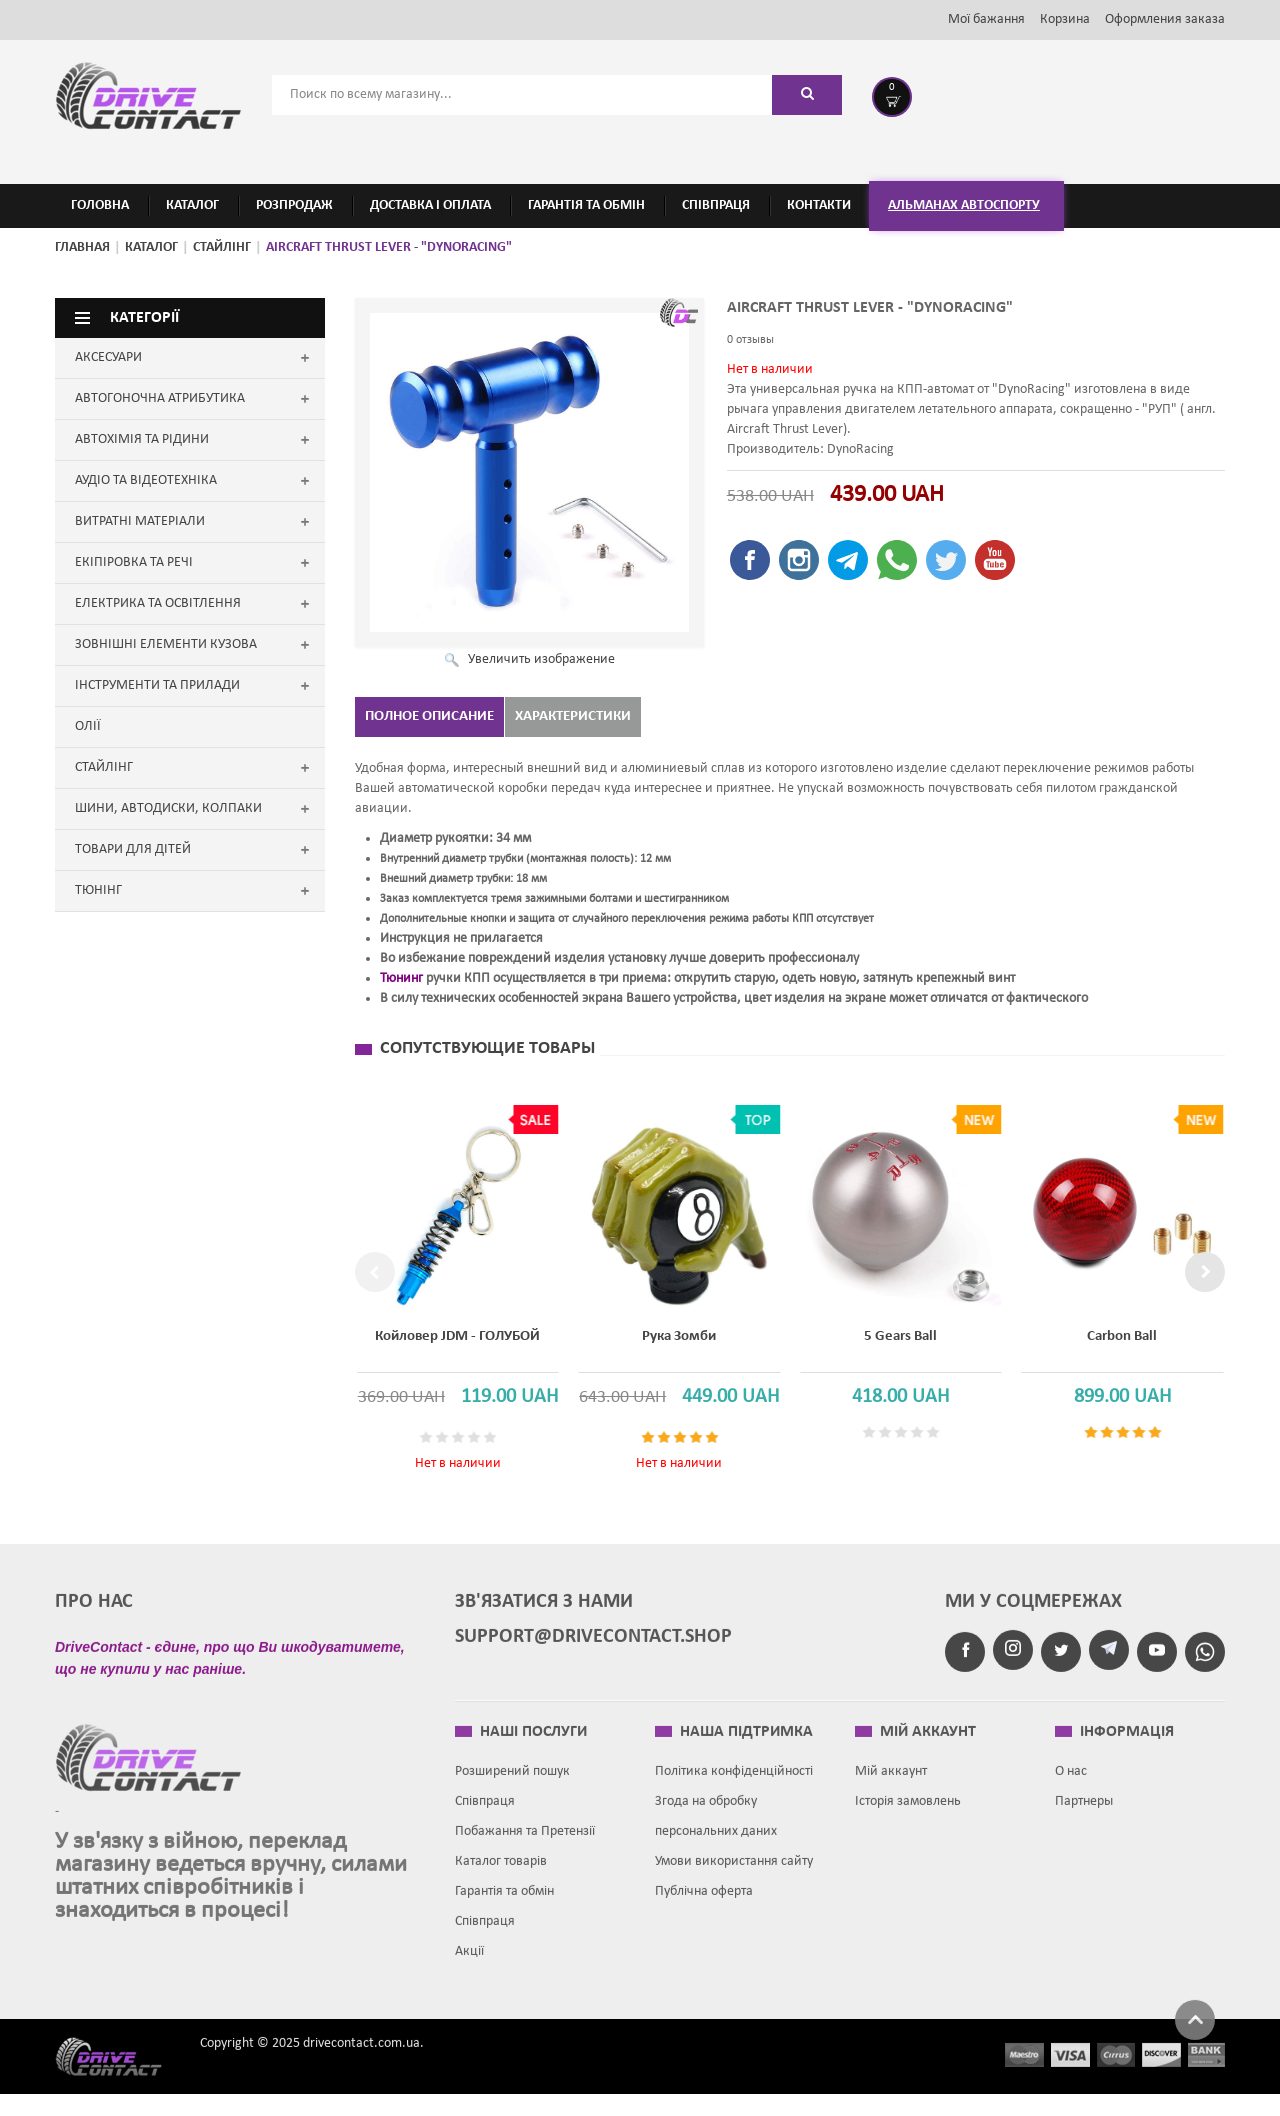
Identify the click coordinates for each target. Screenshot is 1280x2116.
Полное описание (429, 716)
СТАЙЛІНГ (222, 247)
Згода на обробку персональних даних (716, 1830)
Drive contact (120, 2070)
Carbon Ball (1096, 1332)
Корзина (1065, 19)
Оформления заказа (1165, 19)
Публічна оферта (704, 1905)
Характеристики (573, 716)
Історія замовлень (908, 1815)
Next (1205, 1281)
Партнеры (1084, 1815)
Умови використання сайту (734, 1875)
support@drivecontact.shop (593, 1651)
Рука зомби (661, 1332)
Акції (469, 1965)
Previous (375, 1281)
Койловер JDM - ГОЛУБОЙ (443, 1332)
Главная (82, 247)
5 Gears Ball (878, 1332)
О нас (1071, 1785)
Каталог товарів (501, 1875)
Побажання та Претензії (525, 1845)
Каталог (151, 247)
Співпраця (485, 1815)
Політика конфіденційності (734, 1785)
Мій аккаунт (891, 1785)
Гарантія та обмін (504, 1905)
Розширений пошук (512, 1785)
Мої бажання (986, 19)
